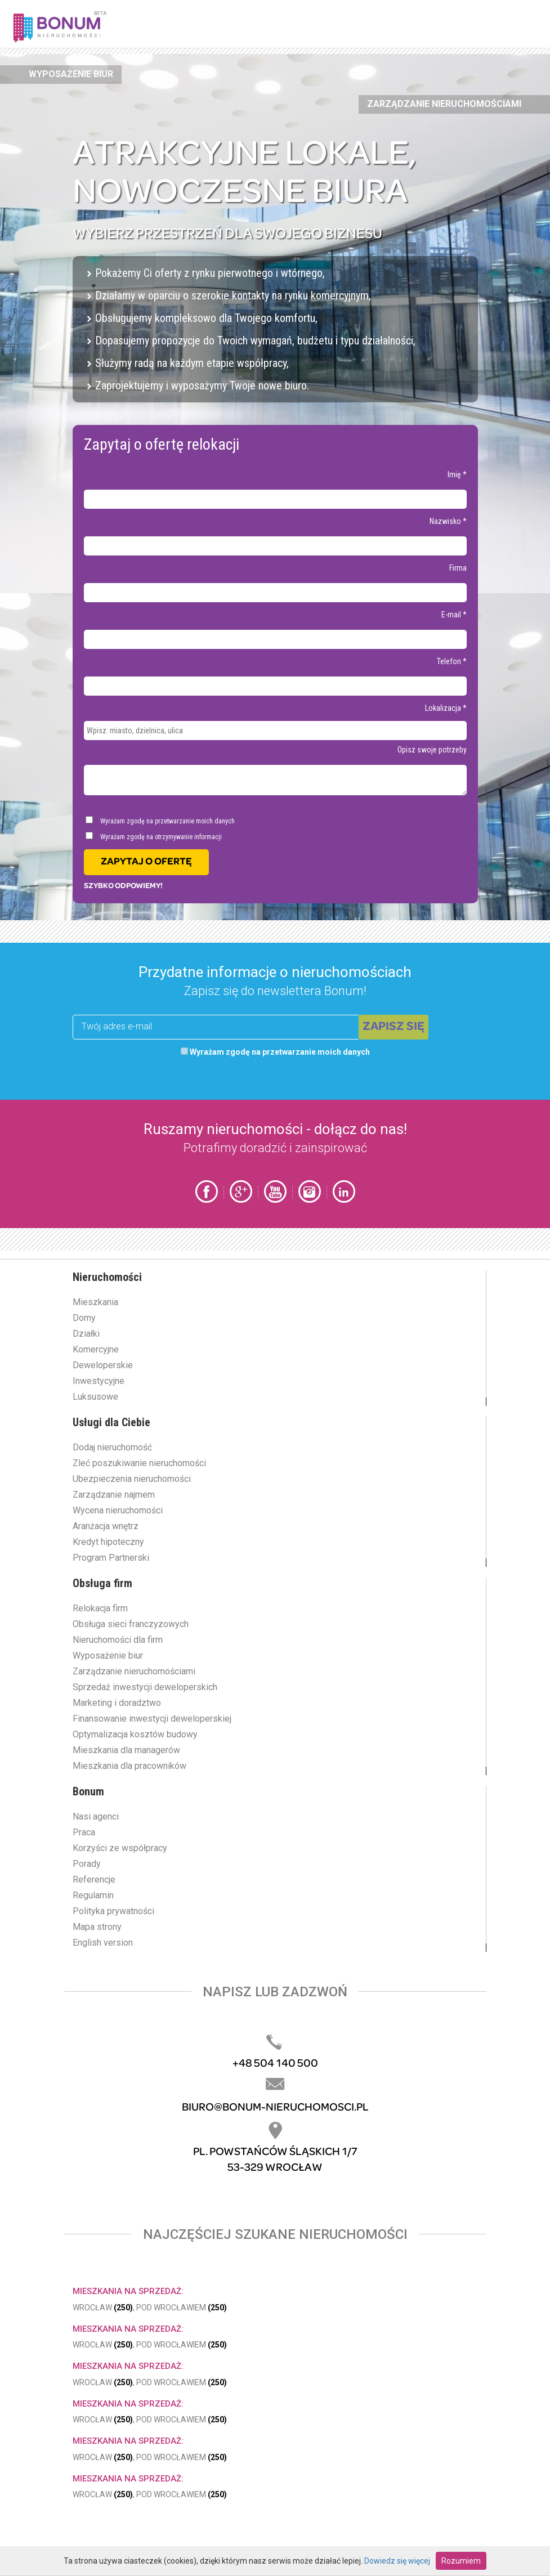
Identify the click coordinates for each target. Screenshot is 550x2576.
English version (103, 1942)
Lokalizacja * (446, 708)
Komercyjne (96, 1349)
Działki (86, 1333)
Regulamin (93, 1895)
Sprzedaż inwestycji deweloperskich (145, 1687)
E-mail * (454, 614)
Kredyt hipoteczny (108, 1541)
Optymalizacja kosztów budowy (135, 1734)
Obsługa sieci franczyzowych (131, 1624)
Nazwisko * (448, 521)
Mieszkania (95, 1302)
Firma (458, 567)
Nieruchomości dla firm (118, 1639)
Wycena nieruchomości (118, 1510)
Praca (84, 1832)
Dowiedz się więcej (397, 2560)
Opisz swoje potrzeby (432, 749)
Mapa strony (97, 1926)
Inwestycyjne (98, 1381)
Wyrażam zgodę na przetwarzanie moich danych (160, 820)
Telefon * (452, 661)
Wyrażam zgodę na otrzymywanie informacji (154, 836)
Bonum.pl (74, 26)
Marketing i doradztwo (117, 1702)
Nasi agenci (96, 1816)
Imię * (457, 474)
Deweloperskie (103, 1365)
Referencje (94, 1879)
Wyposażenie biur (71, 74)
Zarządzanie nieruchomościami (444, 103)
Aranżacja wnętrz (105, 1526)
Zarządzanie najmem (114, 1494)
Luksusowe (95, 1396)
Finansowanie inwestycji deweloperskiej (152, 1718)
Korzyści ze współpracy (120, 1848)
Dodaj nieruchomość (112, 1447)
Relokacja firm (100, 1608)
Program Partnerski (111, 1557)
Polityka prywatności (113, 1911)
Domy (84, 1317)
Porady (87, 1863)
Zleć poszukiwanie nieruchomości (139, 1463)
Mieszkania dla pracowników (129, 1765)
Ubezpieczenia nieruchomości (132, 1478)
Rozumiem (461, 2560)
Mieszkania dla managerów (126, 1750)
